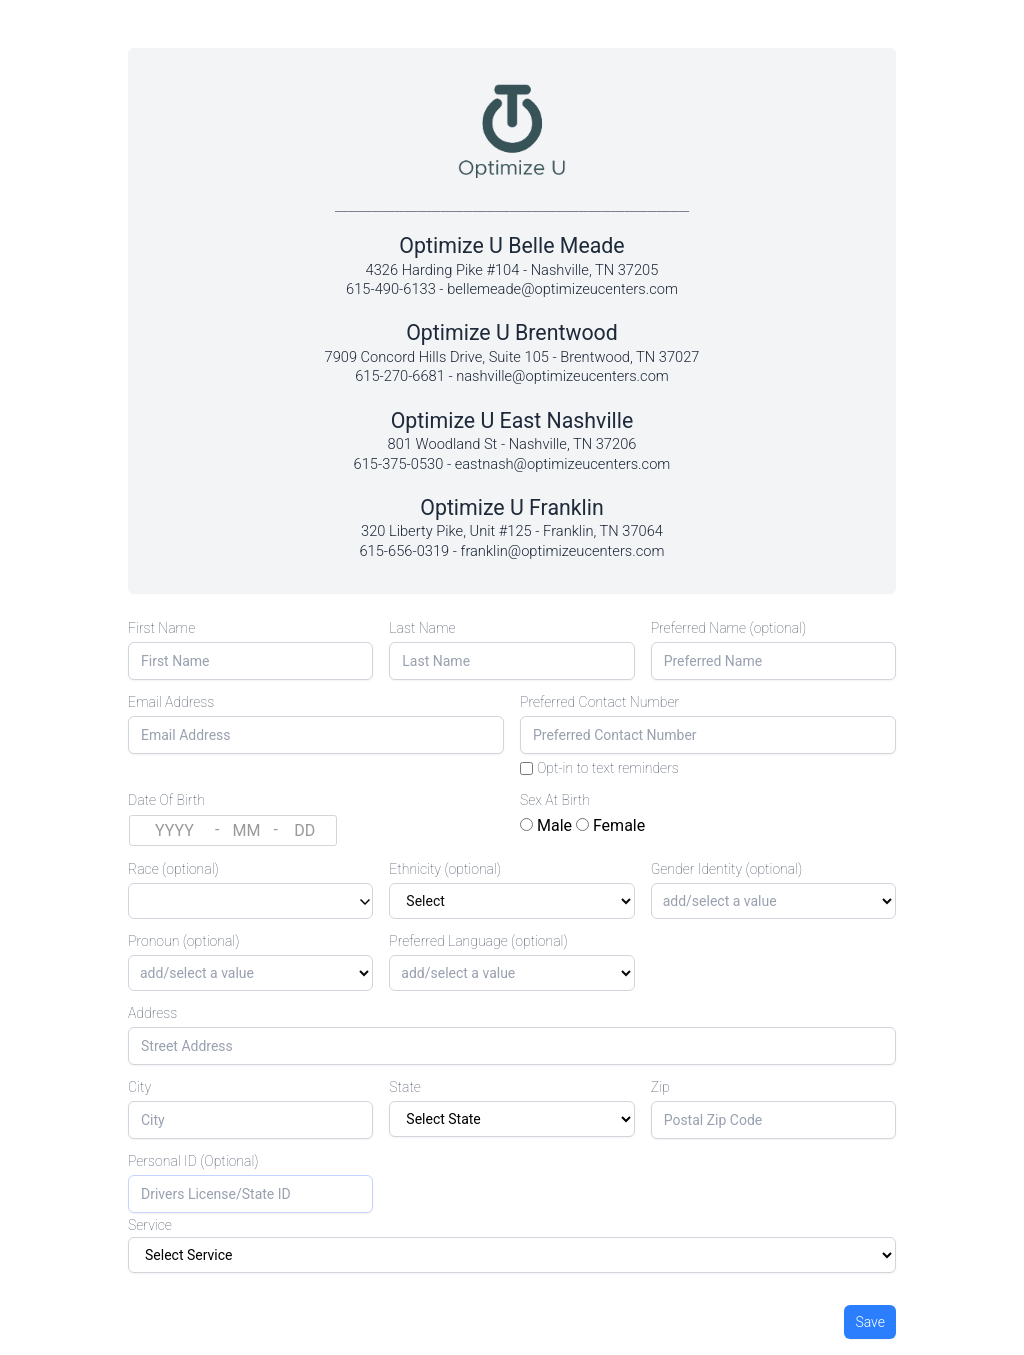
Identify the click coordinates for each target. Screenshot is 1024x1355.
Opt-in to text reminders (608, 768)
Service (150, 1225)
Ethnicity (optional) (445, 869)
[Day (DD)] (305, 831)
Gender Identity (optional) (727, 869)
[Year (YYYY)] (174, 831)
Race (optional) (173, 869)
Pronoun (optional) (183, 941)
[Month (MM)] (246, 831)
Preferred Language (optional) (478, 941)
